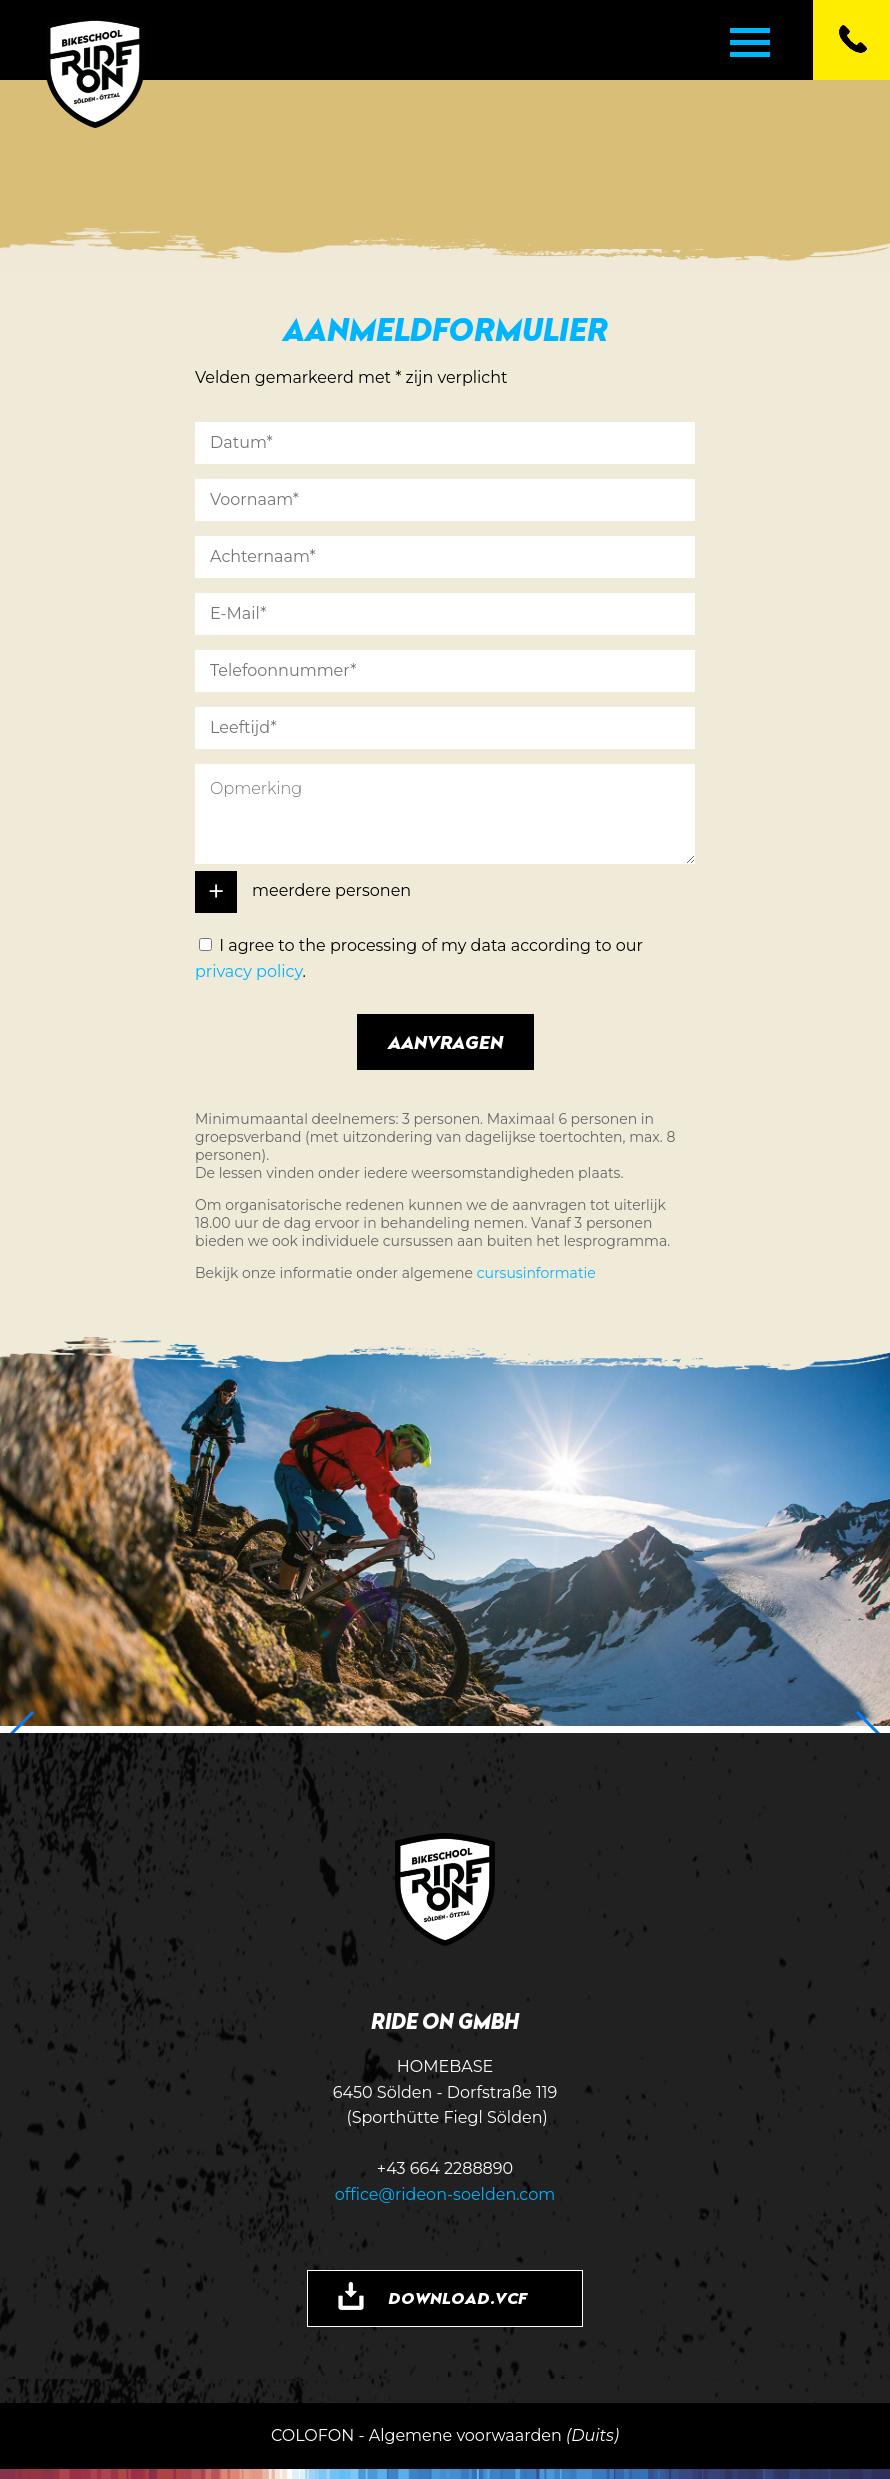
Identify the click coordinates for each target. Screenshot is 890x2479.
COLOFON (312, 2435)
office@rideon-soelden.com (445, 2194)
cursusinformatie (536, 1273)
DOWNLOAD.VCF (457, 2298)
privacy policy (249, 971)
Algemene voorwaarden (465, 2435)
